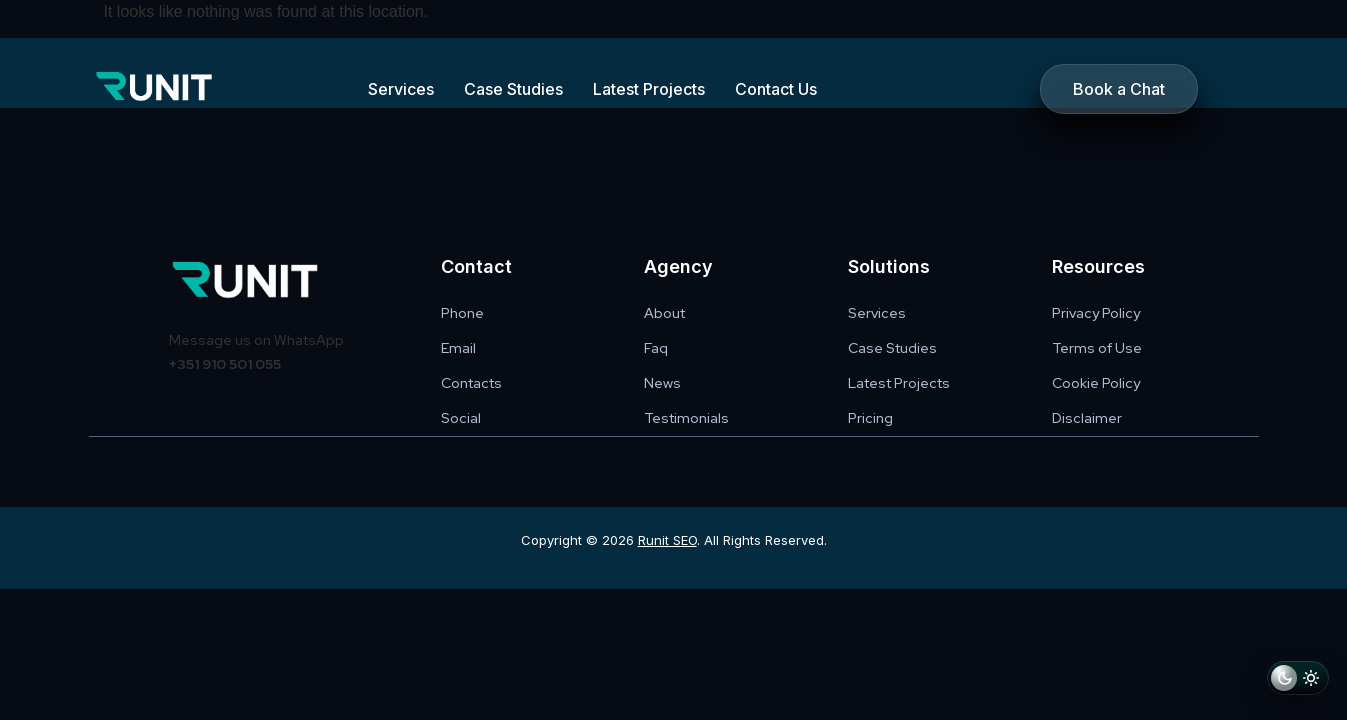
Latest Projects (649, 89)
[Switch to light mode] (1298, 681)
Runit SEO (667, 540)
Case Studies (513, 89)
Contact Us (776, 89)
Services (401, 89)
